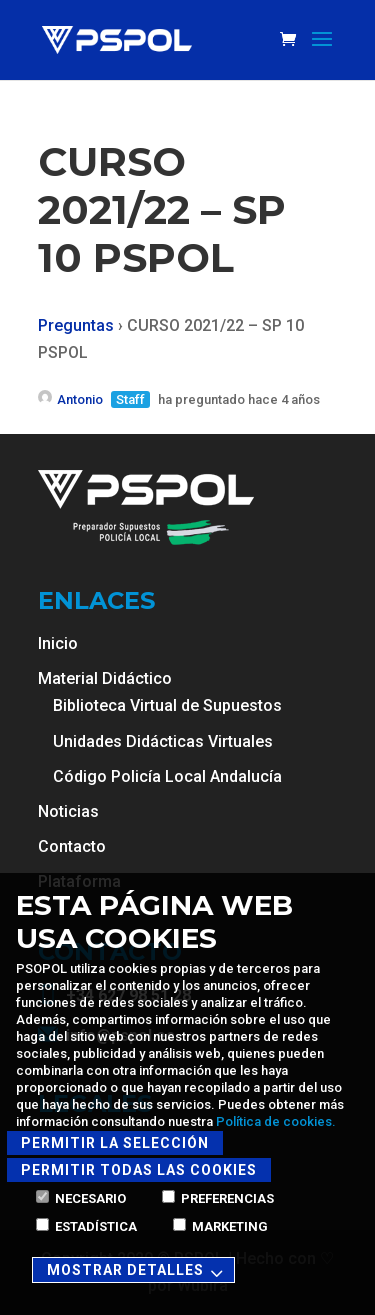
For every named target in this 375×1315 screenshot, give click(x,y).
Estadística (86, 1226)
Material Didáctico (105, 678)
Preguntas (76, 325)
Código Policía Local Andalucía (167, 776)
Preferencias (218, 1198)
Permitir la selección (115, 1143)
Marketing (220, 1226)
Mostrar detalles (138, 1271)
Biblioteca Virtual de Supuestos (167, 705)
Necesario (81, 1198)
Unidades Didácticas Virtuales (163, 741)
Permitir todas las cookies (139, 1170)
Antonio (70, 399)
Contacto (72, 846)
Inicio (58, 643)
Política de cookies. (276, 1121)
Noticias (68, 811)
